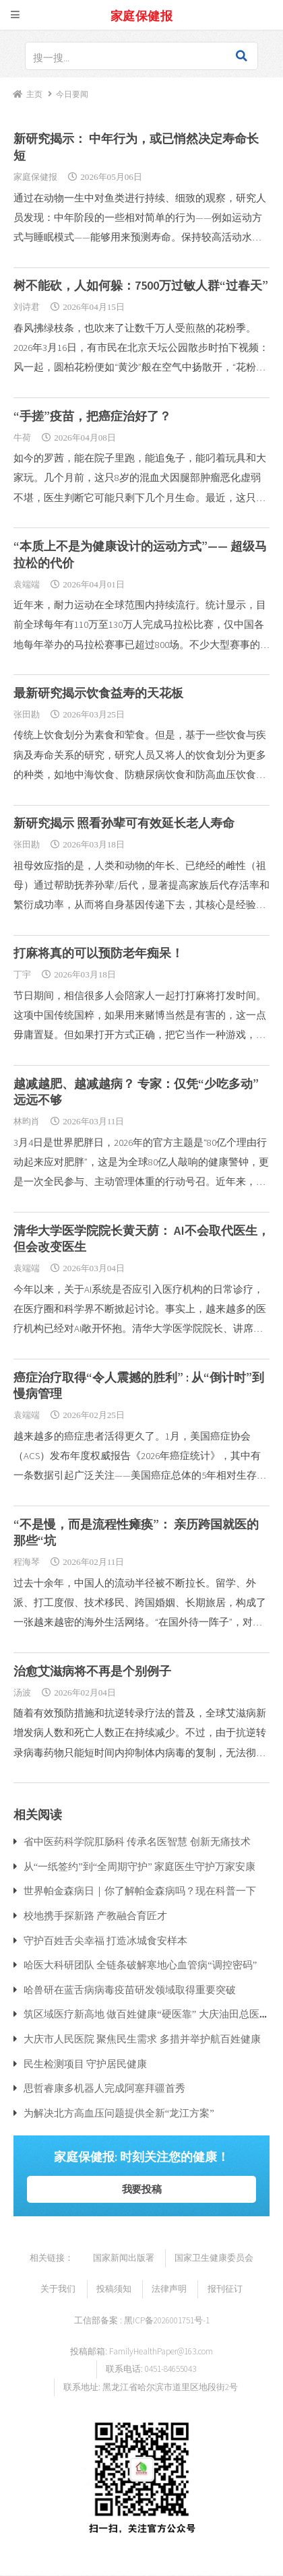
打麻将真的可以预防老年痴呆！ (98, 953)
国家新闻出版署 (123, 2257)
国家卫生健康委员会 (214, 2257)
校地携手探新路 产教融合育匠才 (96, 1915)
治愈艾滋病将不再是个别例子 (92, 1671)
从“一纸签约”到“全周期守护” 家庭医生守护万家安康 (140, 1866)
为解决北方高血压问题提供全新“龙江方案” (119, 2113)
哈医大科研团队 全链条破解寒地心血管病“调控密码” (140, 1965)
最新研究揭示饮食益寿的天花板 (98, 693)
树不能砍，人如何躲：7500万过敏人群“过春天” (140, 285)
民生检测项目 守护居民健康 (86, 2064)
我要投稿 (142, 2189)
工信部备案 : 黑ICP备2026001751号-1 (142, 2320)
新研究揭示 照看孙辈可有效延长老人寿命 (123, 823)
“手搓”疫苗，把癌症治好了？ (92, 416)
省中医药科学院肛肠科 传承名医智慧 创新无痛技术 (137, 1841)
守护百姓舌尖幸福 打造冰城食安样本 (106, 1940)
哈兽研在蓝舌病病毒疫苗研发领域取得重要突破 (130, 1990)
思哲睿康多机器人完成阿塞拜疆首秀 (104, 2088)
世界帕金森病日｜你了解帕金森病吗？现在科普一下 (140, 1891)
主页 (34, 94)
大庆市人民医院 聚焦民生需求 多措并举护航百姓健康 (142, 2039)
